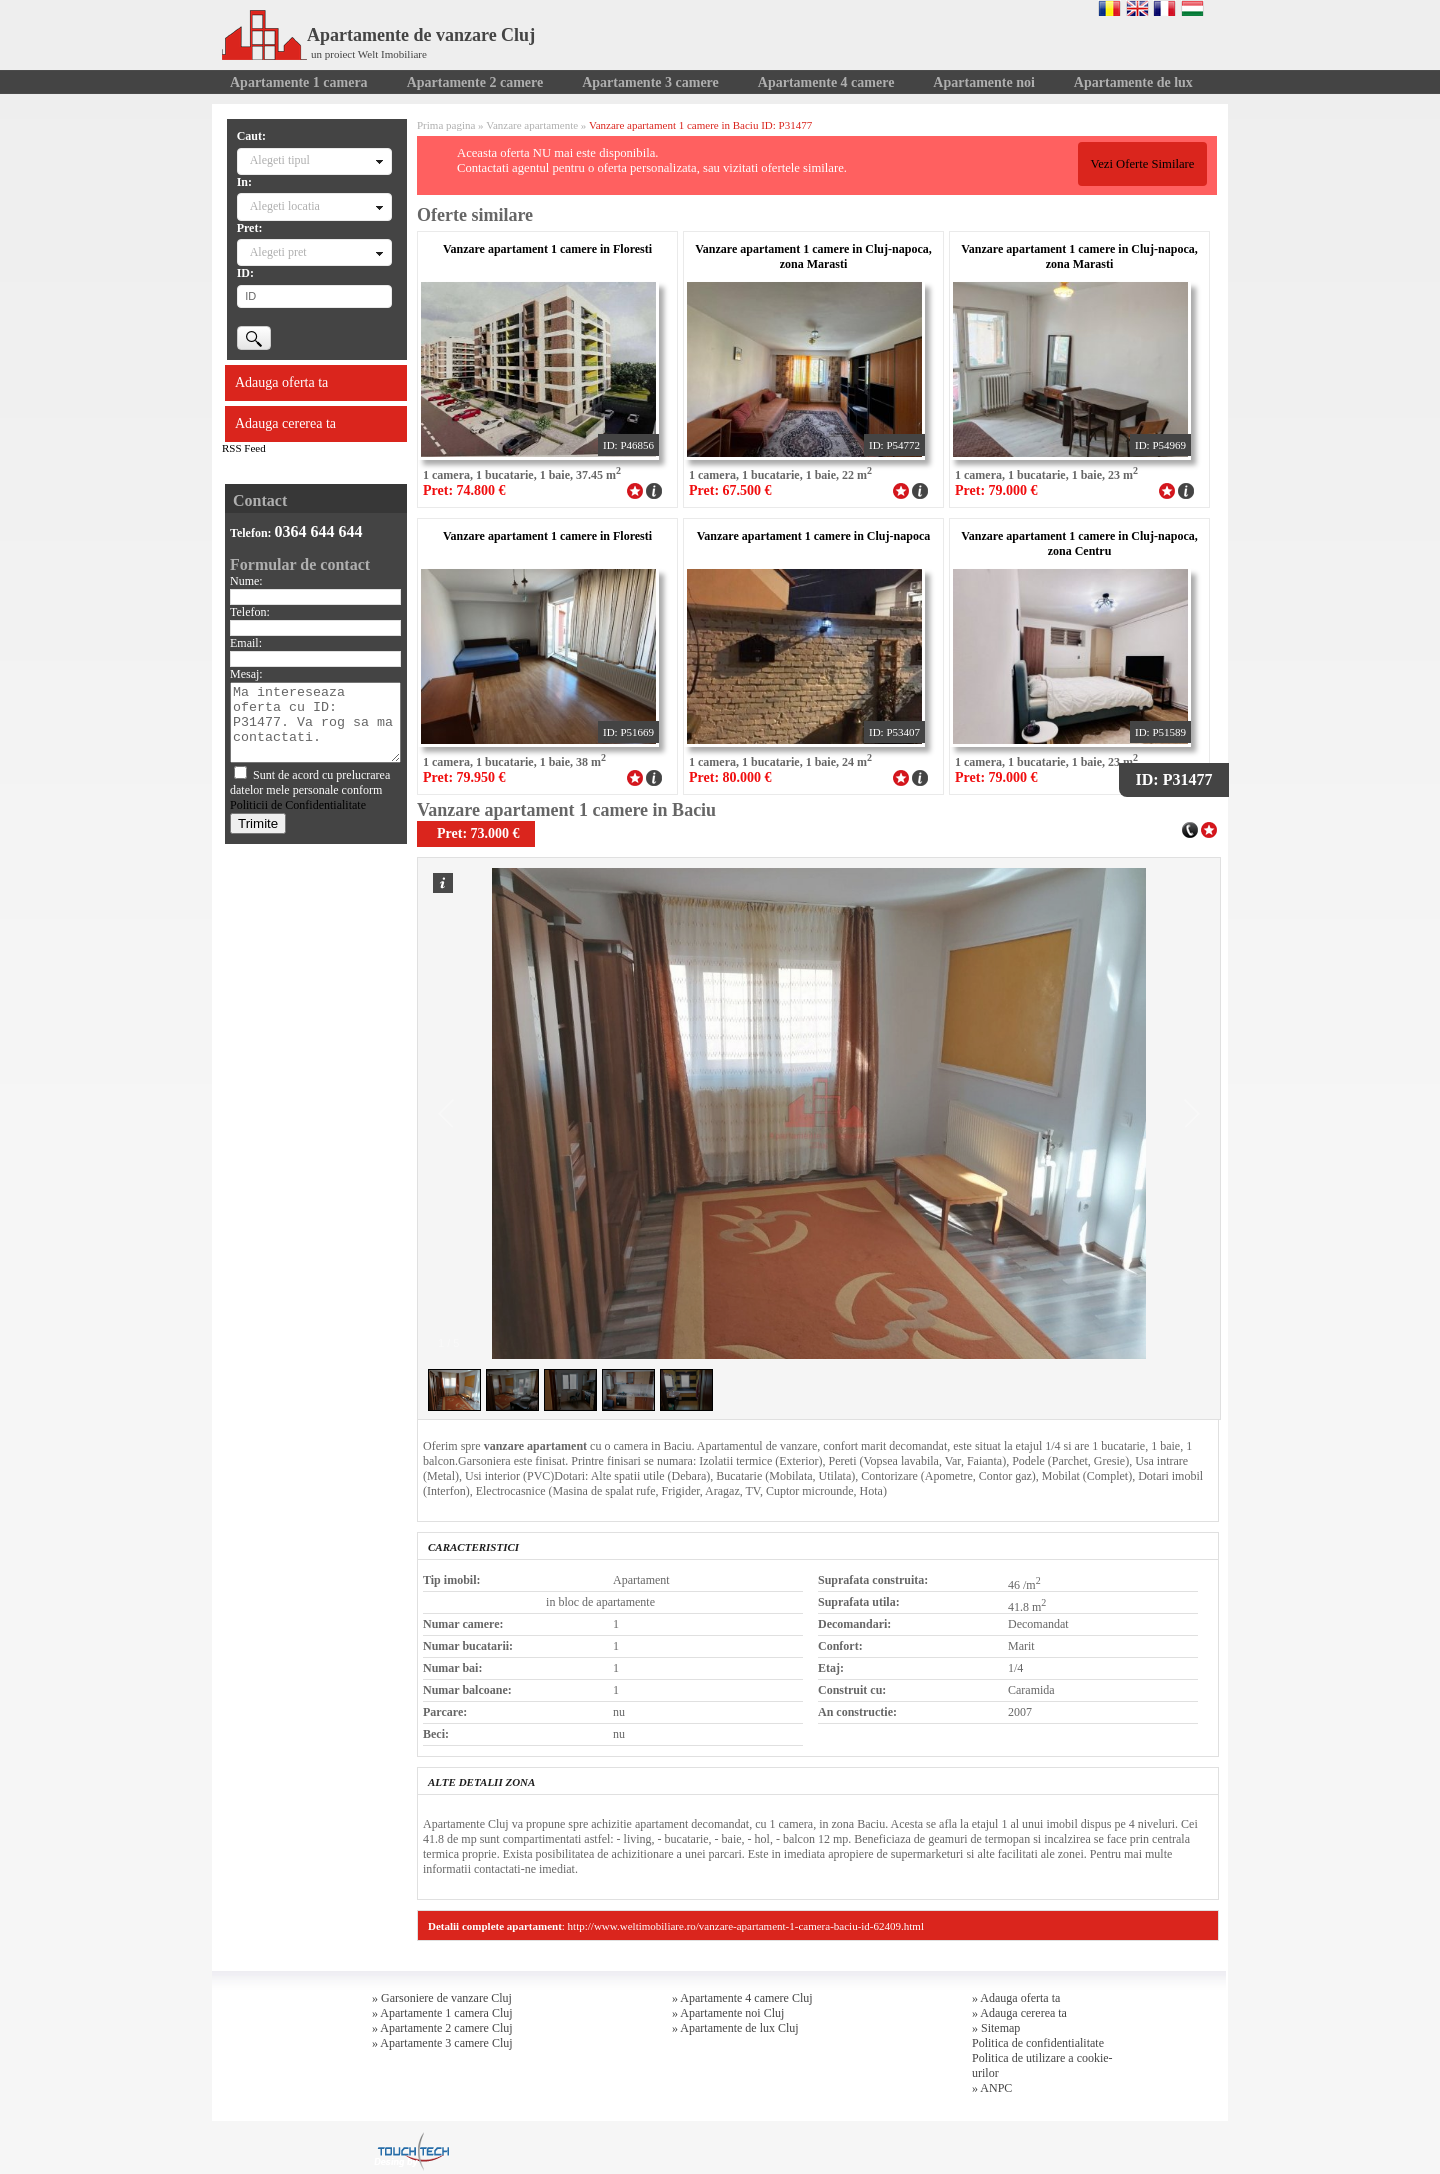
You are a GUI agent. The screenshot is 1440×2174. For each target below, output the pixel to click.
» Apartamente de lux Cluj (735, 2028)
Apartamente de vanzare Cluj (378, 35)
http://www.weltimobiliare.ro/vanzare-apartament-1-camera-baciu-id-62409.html (746, 1926)
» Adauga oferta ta (1016, 1998)
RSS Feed (244, 448)
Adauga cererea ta (285, 423)
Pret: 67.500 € (730, 490)
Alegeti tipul (280, 160)
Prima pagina (446, 125)
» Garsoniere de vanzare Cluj (442, 1998)
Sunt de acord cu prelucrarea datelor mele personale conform (310, 790)
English (1137, 8)
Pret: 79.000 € (996, 490)
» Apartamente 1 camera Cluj (442, 2013)
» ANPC (992, 2088)
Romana (1109, 8)
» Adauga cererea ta (1019, 2013)
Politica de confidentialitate (1038, 2043)
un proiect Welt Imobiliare (369, 54)
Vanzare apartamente (532, 125)
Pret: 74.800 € (464, 490)
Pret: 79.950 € (464, 777)
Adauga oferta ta (281, 382)
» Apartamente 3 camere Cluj (442, 2043)
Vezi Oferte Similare (1142, 164)
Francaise (1164, 8)
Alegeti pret (278, 252)
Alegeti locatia (285, 206)
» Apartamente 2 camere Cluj (442, 2028)
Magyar (1192, 8)
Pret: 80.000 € (730, 777)
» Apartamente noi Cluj (728, 2013)
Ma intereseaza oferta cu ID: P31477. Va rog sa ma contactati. (315, 722)
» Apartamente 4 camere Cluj (742, 1998)
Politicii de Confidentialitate (298, 805)
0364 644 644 (319, 531)
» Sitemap (996, 2028)
